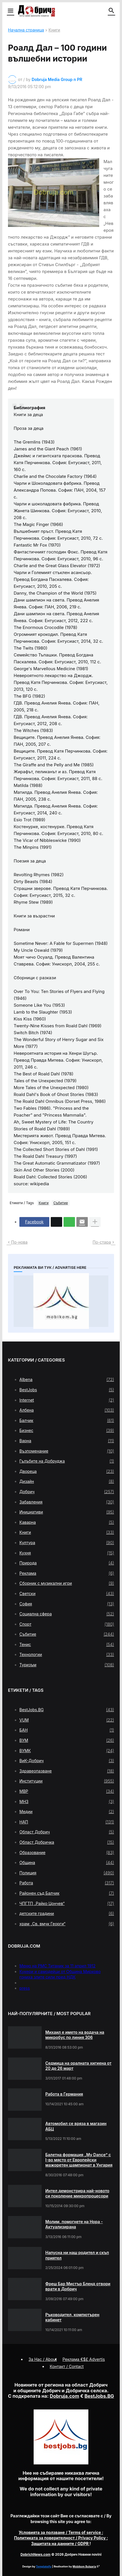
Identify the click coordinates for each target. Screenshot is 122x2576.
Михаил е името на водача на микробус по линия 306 (74, 2035)
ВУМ (66, 1740)
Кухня (66, 1553)
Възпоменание (66, 1451)
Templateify (43, 2566)
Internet (66, 1400)
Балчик (66, 1420)
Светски (66, 1593)
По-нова (19, 1242)
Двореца (66, 1471)
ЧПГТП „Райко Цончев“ (66, 1903)
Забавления (66, 1502)
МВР (66, 1791)
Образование (66, 1852)
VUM (66, 1720)
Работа (66, 1883)
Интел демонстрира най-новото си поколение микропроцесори (77, 2193)
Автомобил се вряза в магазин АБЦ (76, 2126)
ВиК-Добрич (66, 1761)
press (24, 1988)
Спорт (66, 1624)
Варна (66, 1441)
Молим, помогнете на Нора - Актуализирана (74, 2224)
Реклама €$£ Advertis (83, 2359)
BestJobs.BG (66, 1710)
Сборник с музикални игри (66, 1583)
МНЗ (66, 1802)
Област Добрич (66, 1832)
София (66, 1604)
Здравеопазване (66, 1771)
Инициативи (66, 1512)
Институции (66, 1781)
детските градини (66, 1913)
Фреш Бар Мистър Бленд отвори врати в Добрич (77, 2286)
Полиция (66, 1873)
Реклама (66, 1573)
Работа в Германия (64, 2094)
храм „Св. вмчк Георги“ (66, 1924)
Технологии (66, 1654)
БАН (66, 1730)
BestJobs (66, 1390)
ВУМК (66, 1751)
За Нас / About (43, 2359)
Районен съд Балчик (66, 1893)
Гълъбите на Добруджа (66, 1461)
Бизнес (66, 1430)
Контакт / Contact (67, 2366)
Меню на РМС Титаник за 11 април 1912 (57, 1965)
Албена (66, 1410)
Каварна (66, 1522)
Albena (66, 1379)
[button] (10, 11)
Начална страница (26, 30)
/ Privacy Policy (60, 2537)
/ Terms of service (60, 2532)
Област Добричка (66, 1842)
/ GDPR (60, 2543)
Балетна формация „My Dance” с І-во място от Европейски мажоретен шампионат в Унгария (78, 2159)
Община (66, 1862)
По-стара (102, 1242)
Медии (66, 1812)
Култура (66, 1543)
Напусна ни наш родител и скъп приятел (77, 2255)
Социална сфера (66, 1614)
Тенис (66, 1644)
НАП (66, 1822)
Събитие (60, 1203)
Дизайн (66, 1481)
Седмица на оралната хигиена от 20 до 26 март (78, 2066)
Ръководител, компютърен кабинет (72, 2317)
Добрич (66, 1492)
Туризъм (66, 1665)
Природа (66, 1563)
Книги (54, 30)
